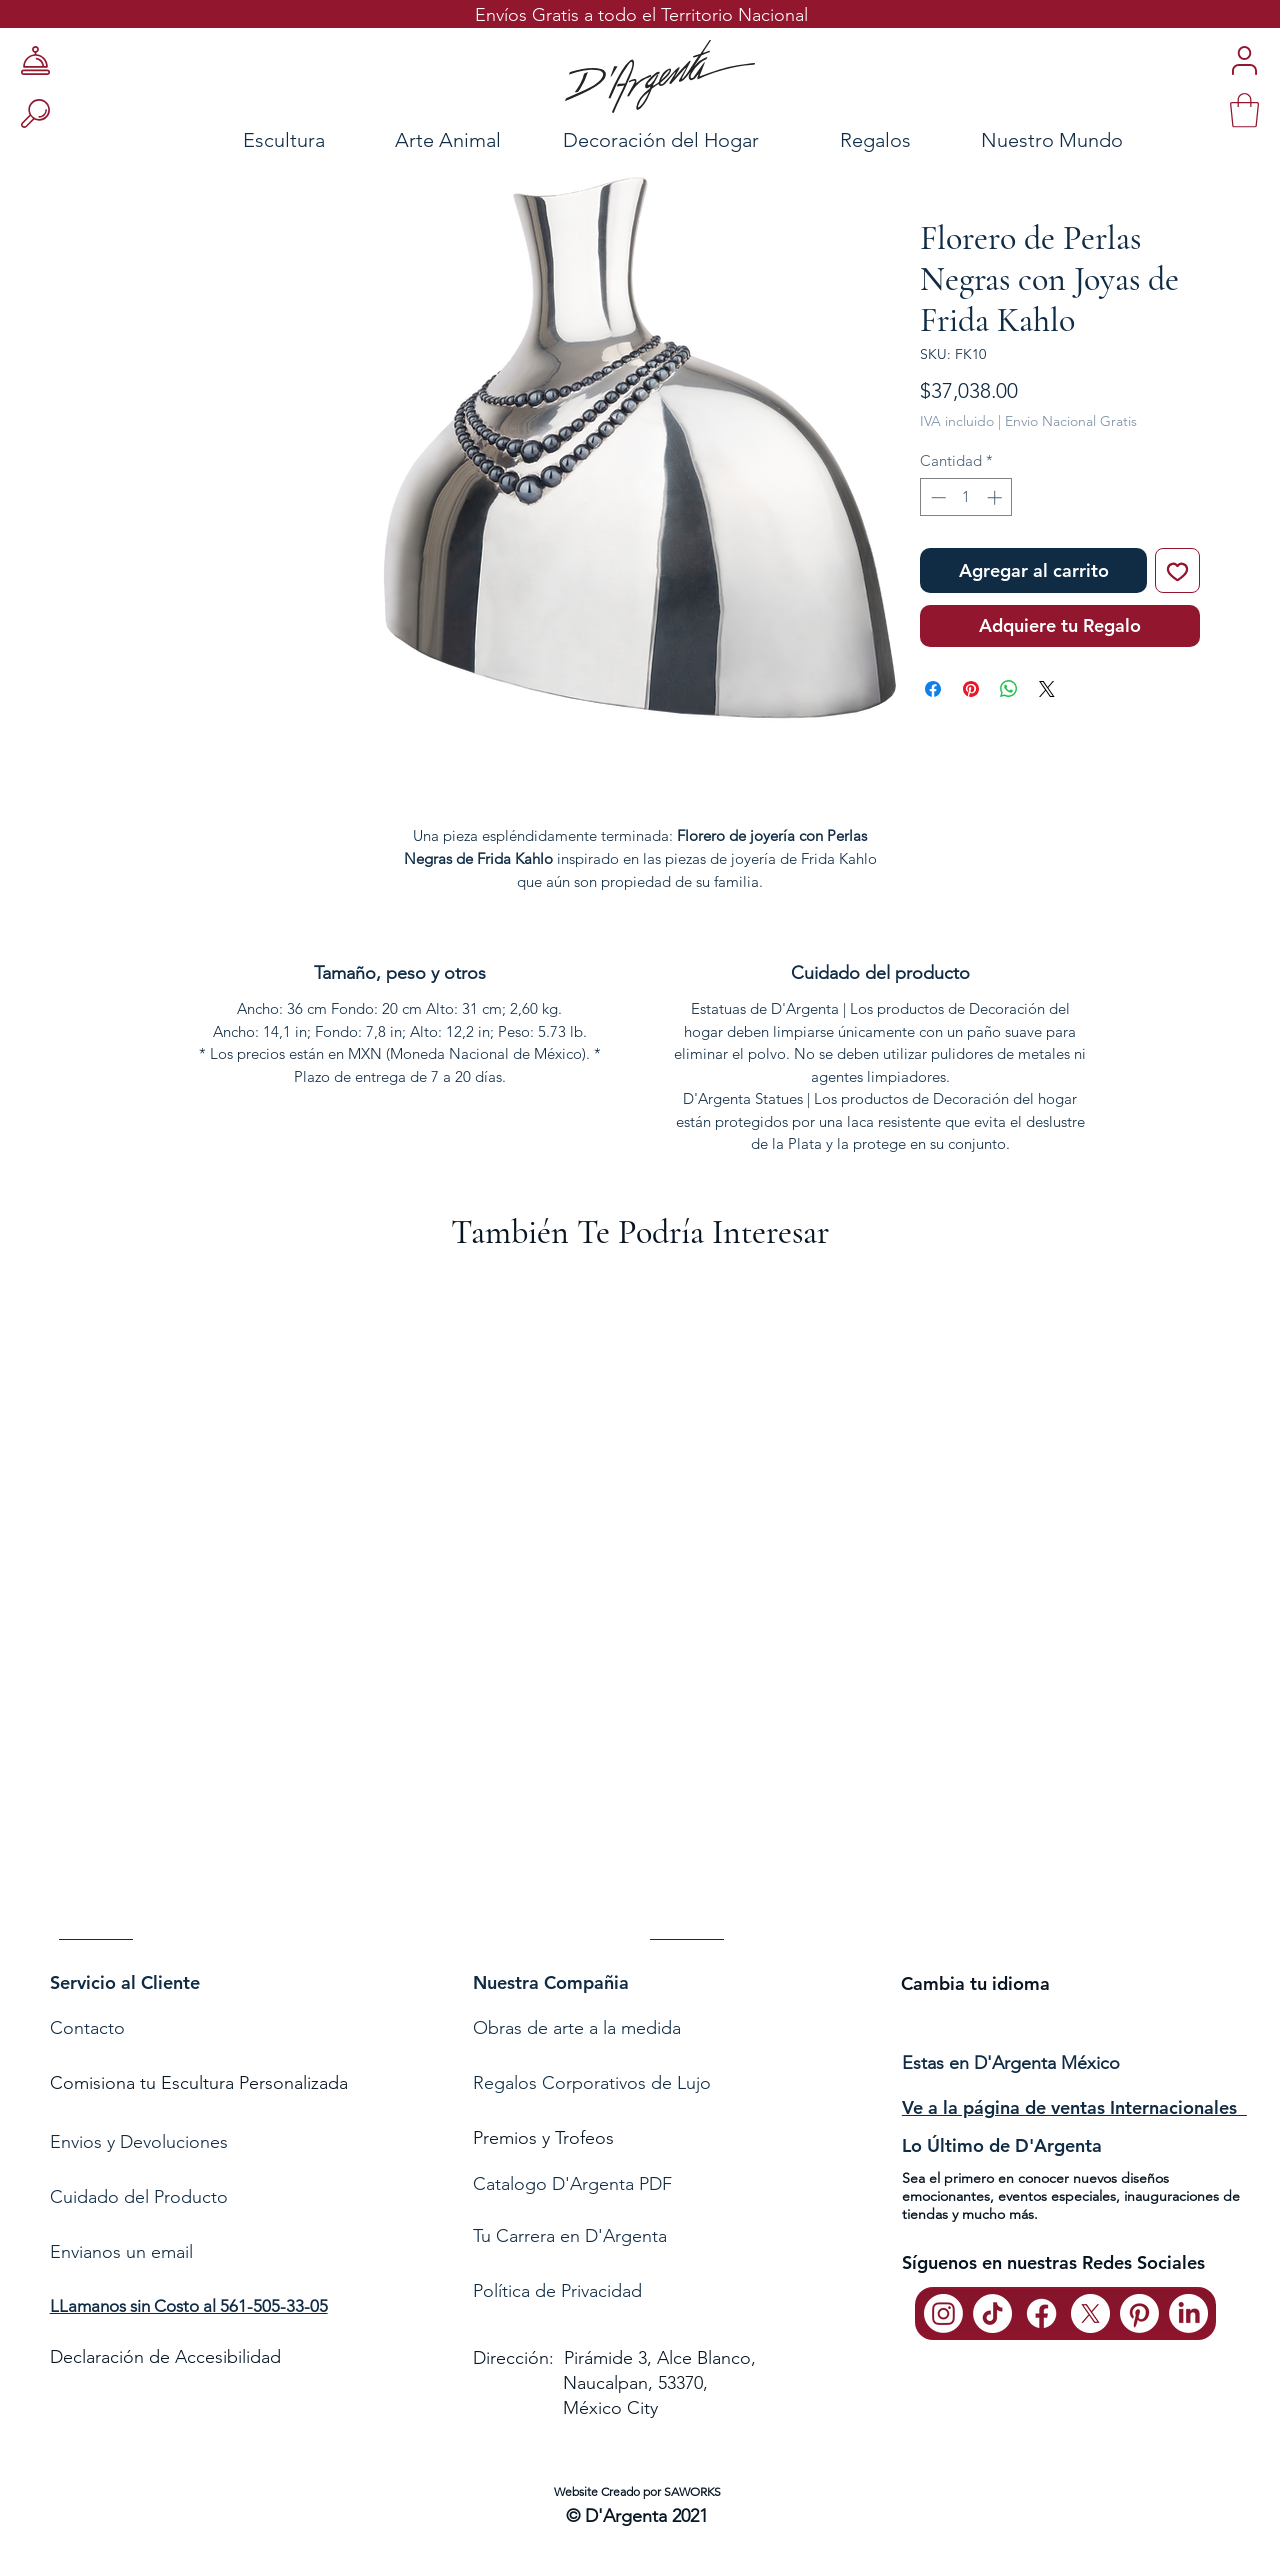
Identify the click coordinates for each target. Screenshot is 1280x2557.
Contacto (90, 2028)
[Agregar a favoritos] (1177, 570)
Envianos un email (121, 2252)
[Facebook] (1041, 2313)
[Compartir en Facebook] (933, 689)
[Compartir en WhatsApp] (1009, 689)
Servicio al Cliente (125, 1982)
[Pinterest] (1139, 2313)
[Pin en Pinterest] (971, 689)
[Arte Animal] (448, 139)
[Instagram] (943, 2313)
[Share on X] (1047, 689)
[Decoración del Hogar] (661, 139)
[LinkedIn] (1188, 2313)
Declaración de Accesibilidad (165, 2357)
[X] (1090, 2313)
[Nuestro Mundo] (1077, 139)
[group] (640, 1616)
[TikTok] (992, 2313)
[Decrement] (936, 497)
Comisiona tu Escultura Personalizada (199, 2083)
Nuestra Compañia (551, 1982)
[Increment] (996, 497)
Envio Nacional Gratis (1071, 421)
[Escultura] (230, 139)
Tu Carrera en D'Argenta (570, 2236)
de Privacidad (586, 2291)
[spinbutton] (966, 497)
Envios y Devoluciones (139, 2142)
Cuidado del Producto (139, 2197)
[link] (1244, 110)
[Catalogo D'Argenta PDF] (635, 2184)
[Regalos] (875, 139)
